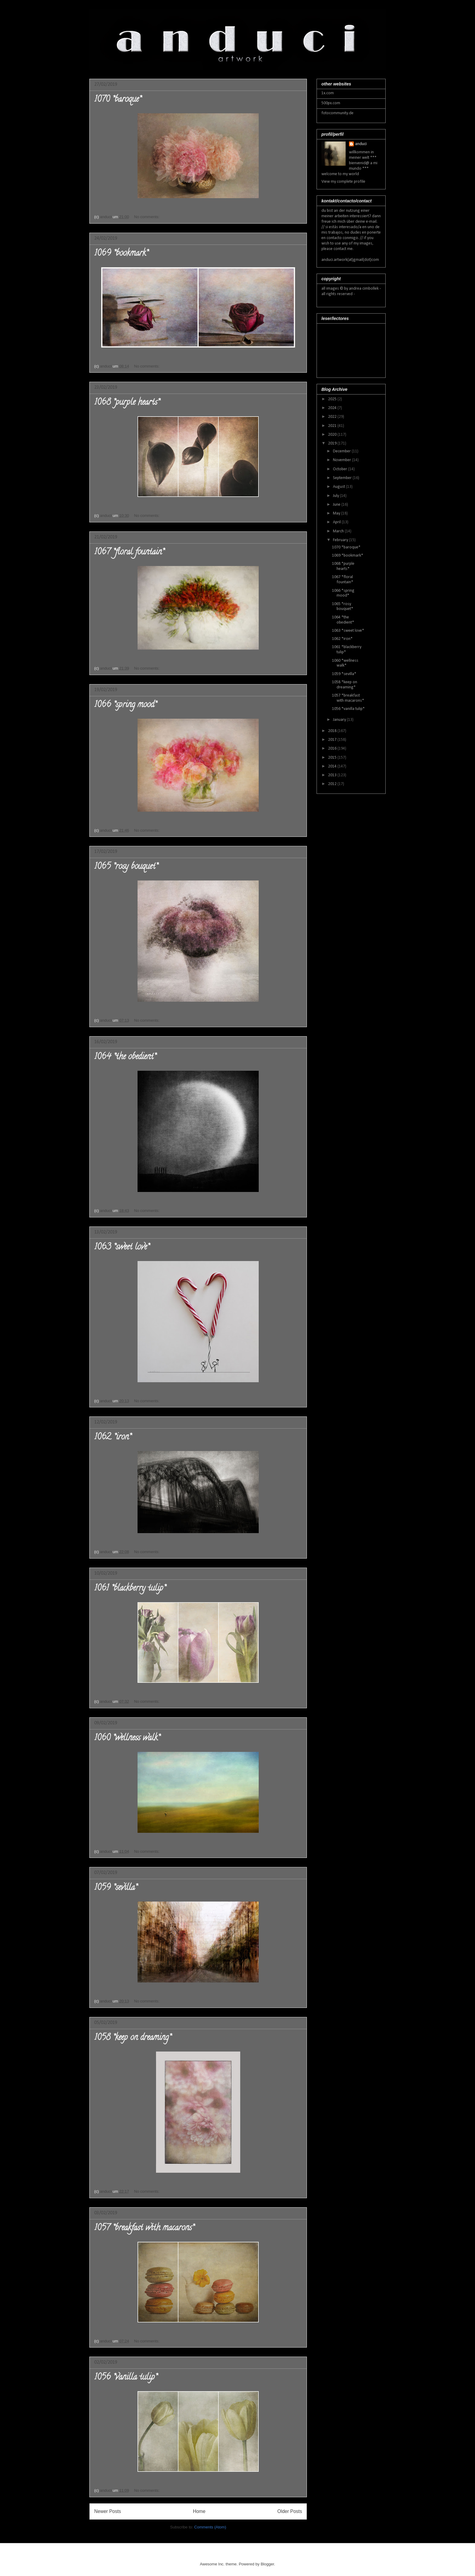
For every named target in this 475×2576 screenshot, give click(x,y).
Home (199, 2511)
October (340, 469)
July (336, 496)
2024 (332, 408)
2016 (332, 748)
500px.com (330, 103)
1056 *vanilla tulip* (125, 2378)
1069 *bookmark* (121, 254)
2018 (332, 731)
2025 (332, 399)
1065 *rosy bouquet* (126, 867)
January (340, 719)
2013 (332, 775)
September (343, 478)
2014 (332, 766)
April (337, 522)
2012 (332, 784)
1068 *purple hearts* (127, 403)
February (341, 540)
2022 (332, 416)
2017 (332, 739)
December (342, 451)
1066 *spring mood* (125, 705)
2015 (332, 757)
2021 (332, 426)
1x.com (327, 93)
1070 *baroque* (117, 100)
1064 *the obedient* (125, 1057)
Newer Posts (107, 2511)
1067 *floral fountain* (129, 552)
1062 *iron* (112, 1437)
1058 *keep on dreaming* (132, 2038)
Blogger (267, 2564)
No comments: (147, 217)
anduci (361, 144)
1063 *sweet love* (121, 1247)
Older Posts (289, 2511)
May (337, 513)
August (339, 486)
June (337, 504)
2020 (332, 434)
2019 (332, 443)
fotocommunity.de (337, 113)
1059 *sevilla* (115, 1888)
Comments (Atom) (210, 2527)
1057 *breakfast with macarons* (144, 2228)
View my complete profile (343, 181)
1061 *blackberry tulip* (130, 1589)
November (342, 460)
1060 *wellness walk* (127, 1738)
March (339, 531)
